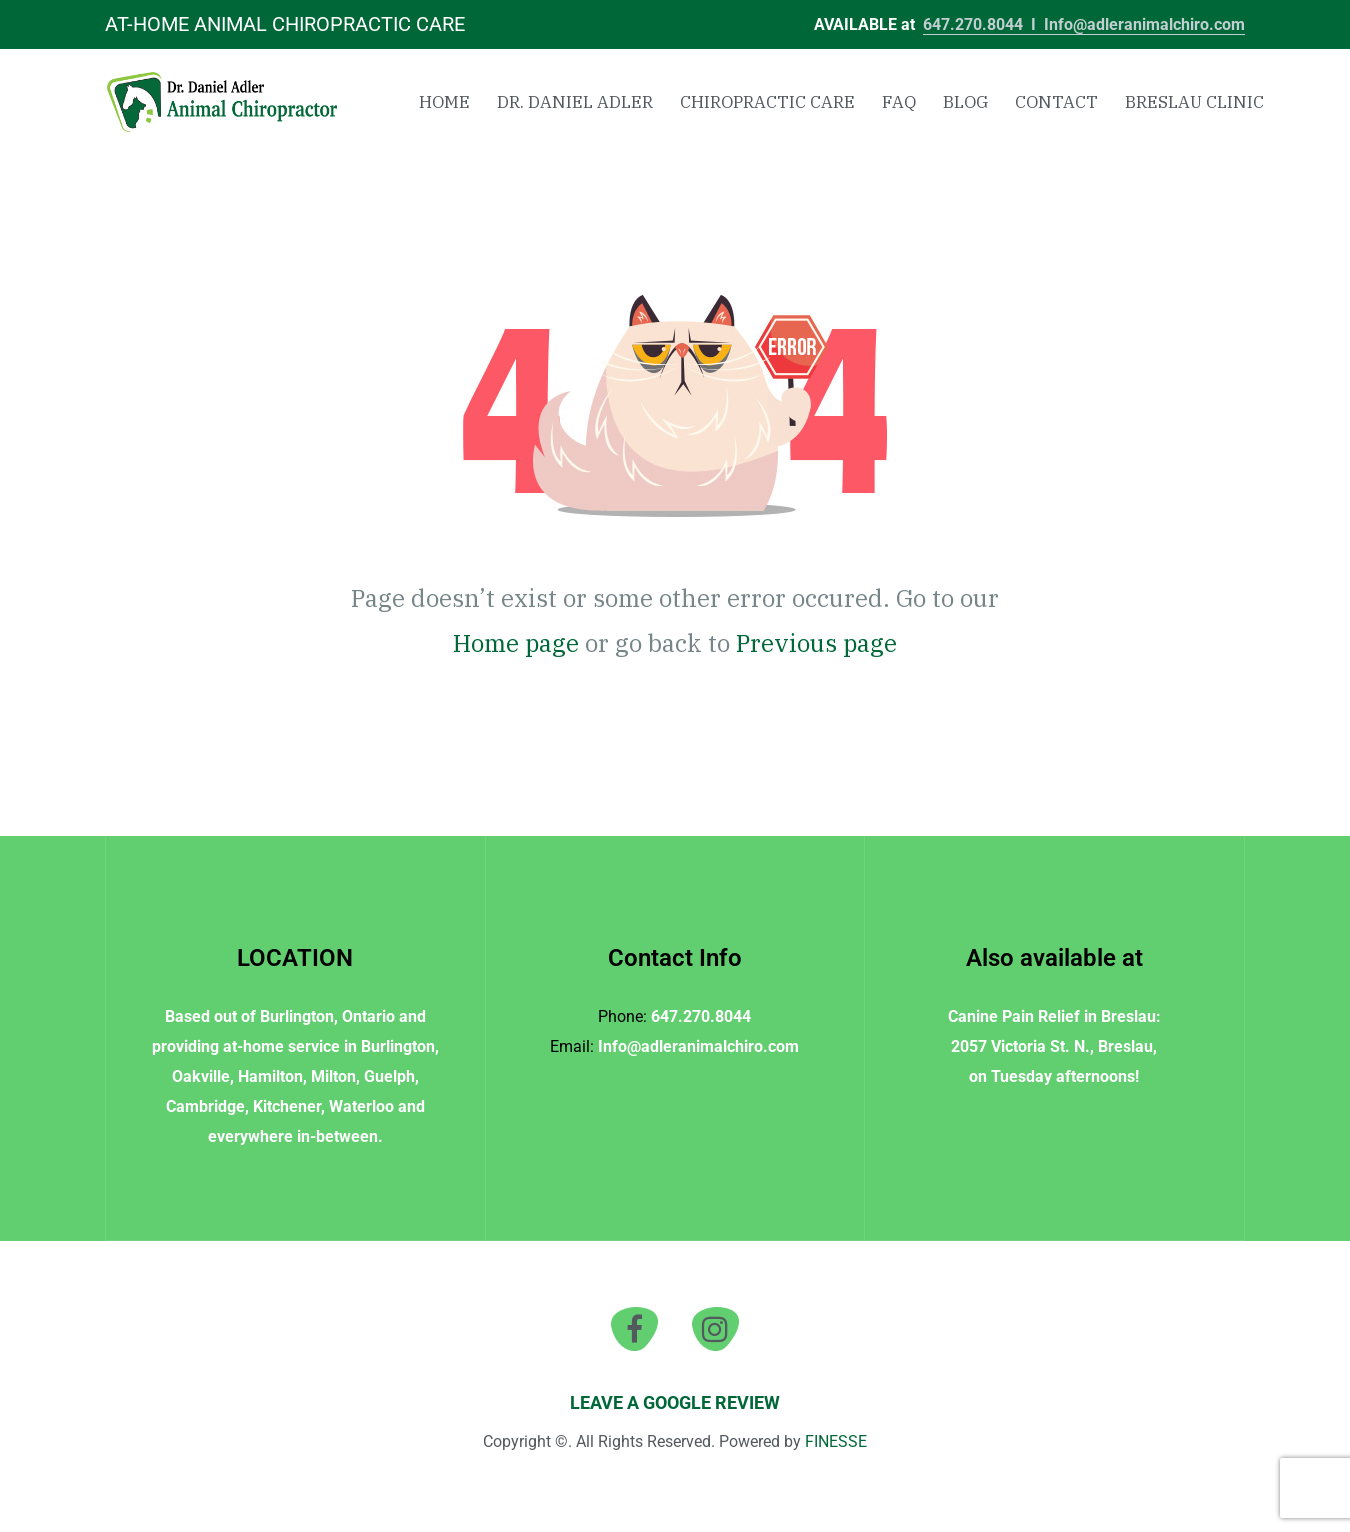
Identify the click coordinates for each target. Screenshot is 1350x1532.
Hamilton (270, 1076)
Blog (965, 102)
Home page (516, 643)
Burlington (297, 1016)
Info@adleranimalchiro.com (1144, 24)
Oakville (201, 1076)
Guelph (389, 1076)
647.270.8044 (701, 1016)
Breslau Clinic (1194, 102)
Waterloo (361, 1106)
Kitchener (287, 1106)
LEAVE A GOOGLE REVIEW (675, 1402)
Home (444, 102)
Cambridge (205, 1106)
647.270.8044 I (983, 24)
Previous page (816, 643)
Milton (333, 1076)
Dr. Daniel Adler (575, 102)
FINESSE (836, 1441)
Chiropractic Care (767, 102)
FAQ (899, 102)
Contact (1056, 102)
